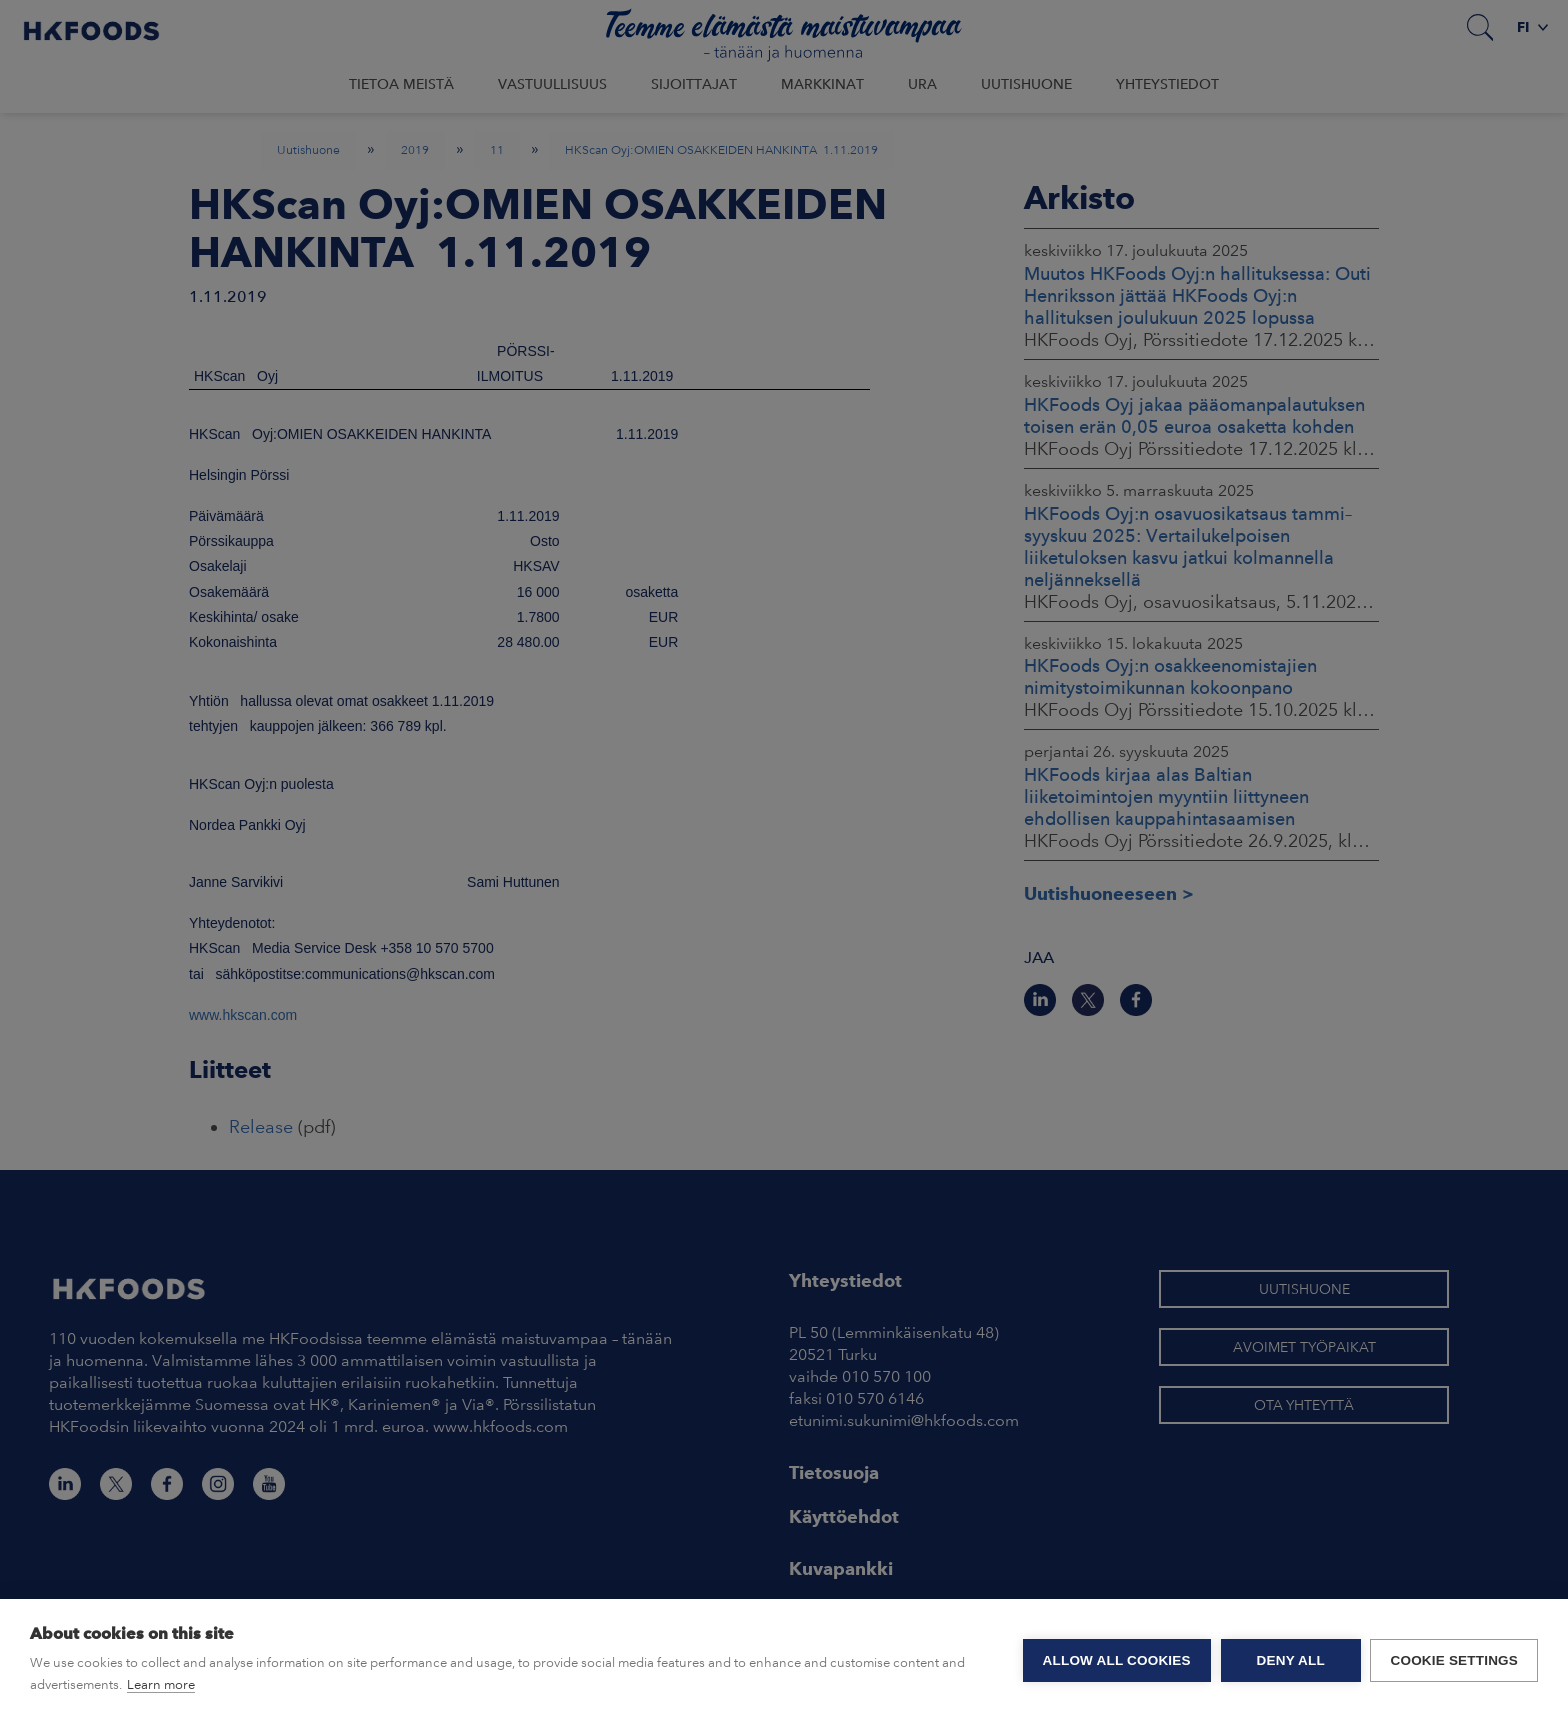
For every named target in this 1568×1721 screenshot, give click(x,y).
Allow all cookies (1116, 1660)
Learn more (161, 1684)
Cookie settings (1454, 1660)
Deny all (1290, 1660)
